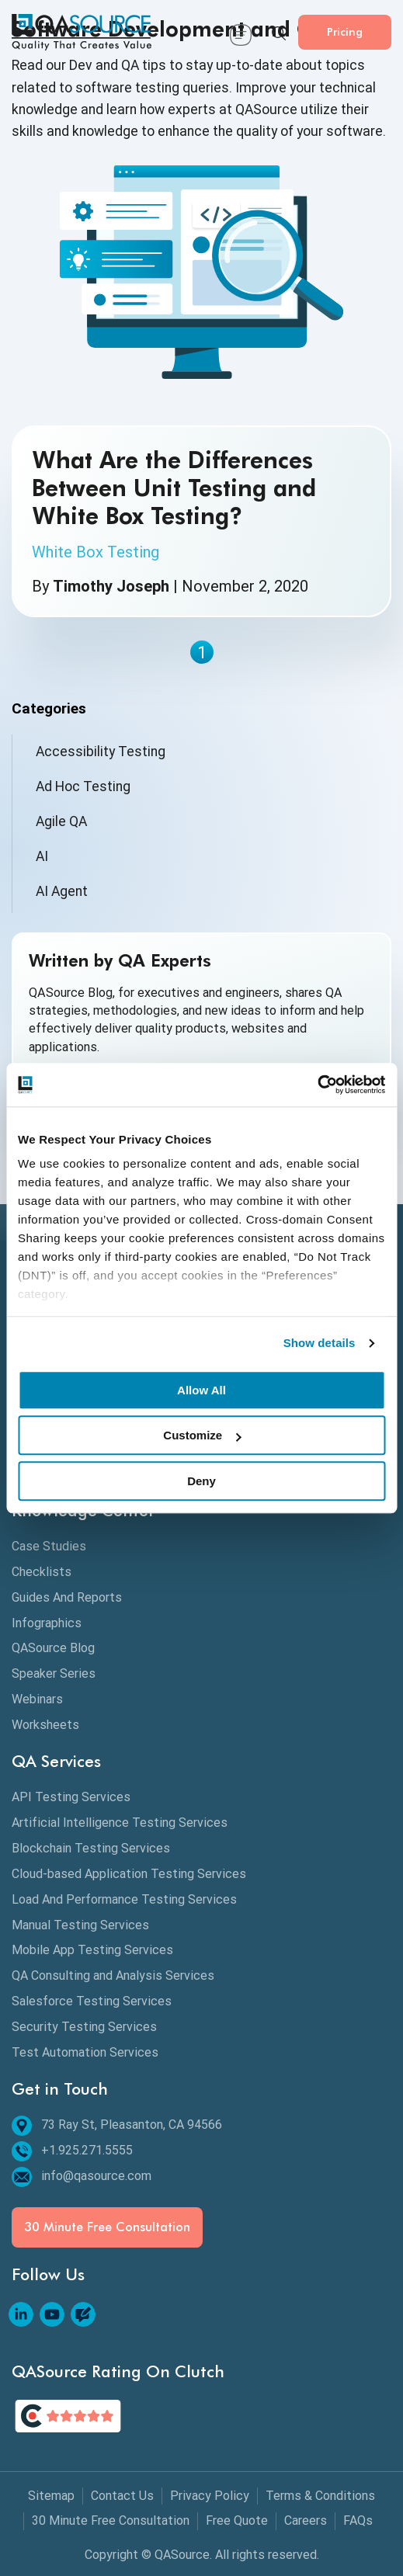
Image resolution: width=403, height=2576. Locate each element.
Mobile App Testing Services (92, 1949)
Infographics (47, 1623)
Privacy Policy (209, 2495)
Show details (319, 1342)
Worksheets (45, 1724)
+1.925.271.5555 (72, 2151)
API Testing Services (71, 1797)
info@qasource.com (81, 2176)
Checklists (41, 1571)
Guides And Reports (67, 1597)
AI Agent (62, 891)
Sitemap (51, 2495)
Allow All (201, 1390)
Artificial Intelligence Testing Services (120, 1822)
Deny (201, 1481)
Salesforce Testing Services (92, 2001)
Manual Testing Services (80, 1925)
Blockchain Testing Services (91, 1848)
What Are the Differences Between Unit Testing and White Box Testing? (174, 487)
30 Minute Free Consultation (107, 2227)
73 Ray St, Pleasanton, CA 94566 (117, 2125)
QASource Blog (53, 1647)
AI (42, 856)
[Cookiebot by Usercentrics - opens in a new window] (317, 1084)
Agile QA (61, 821)
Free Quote (237, 2520)
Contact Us (122, 2495)
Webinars (37, 1699)
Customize (202, 1435)
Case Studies (49, 1546)
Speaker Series (54, 1673)
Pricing (345, 31)
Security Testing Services (84, 2026)
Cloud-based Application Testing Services (129, 1873)
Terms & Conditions (320, 2495)
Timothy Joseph (111, 586)
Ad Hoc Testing (83, 786)
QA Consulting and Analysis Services (113, 1975)
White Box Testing (95, 552)
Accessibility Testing (100, 751)
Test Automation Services (85, 2052)
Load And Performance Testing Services (124, 1899)
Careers (305, 2520)
